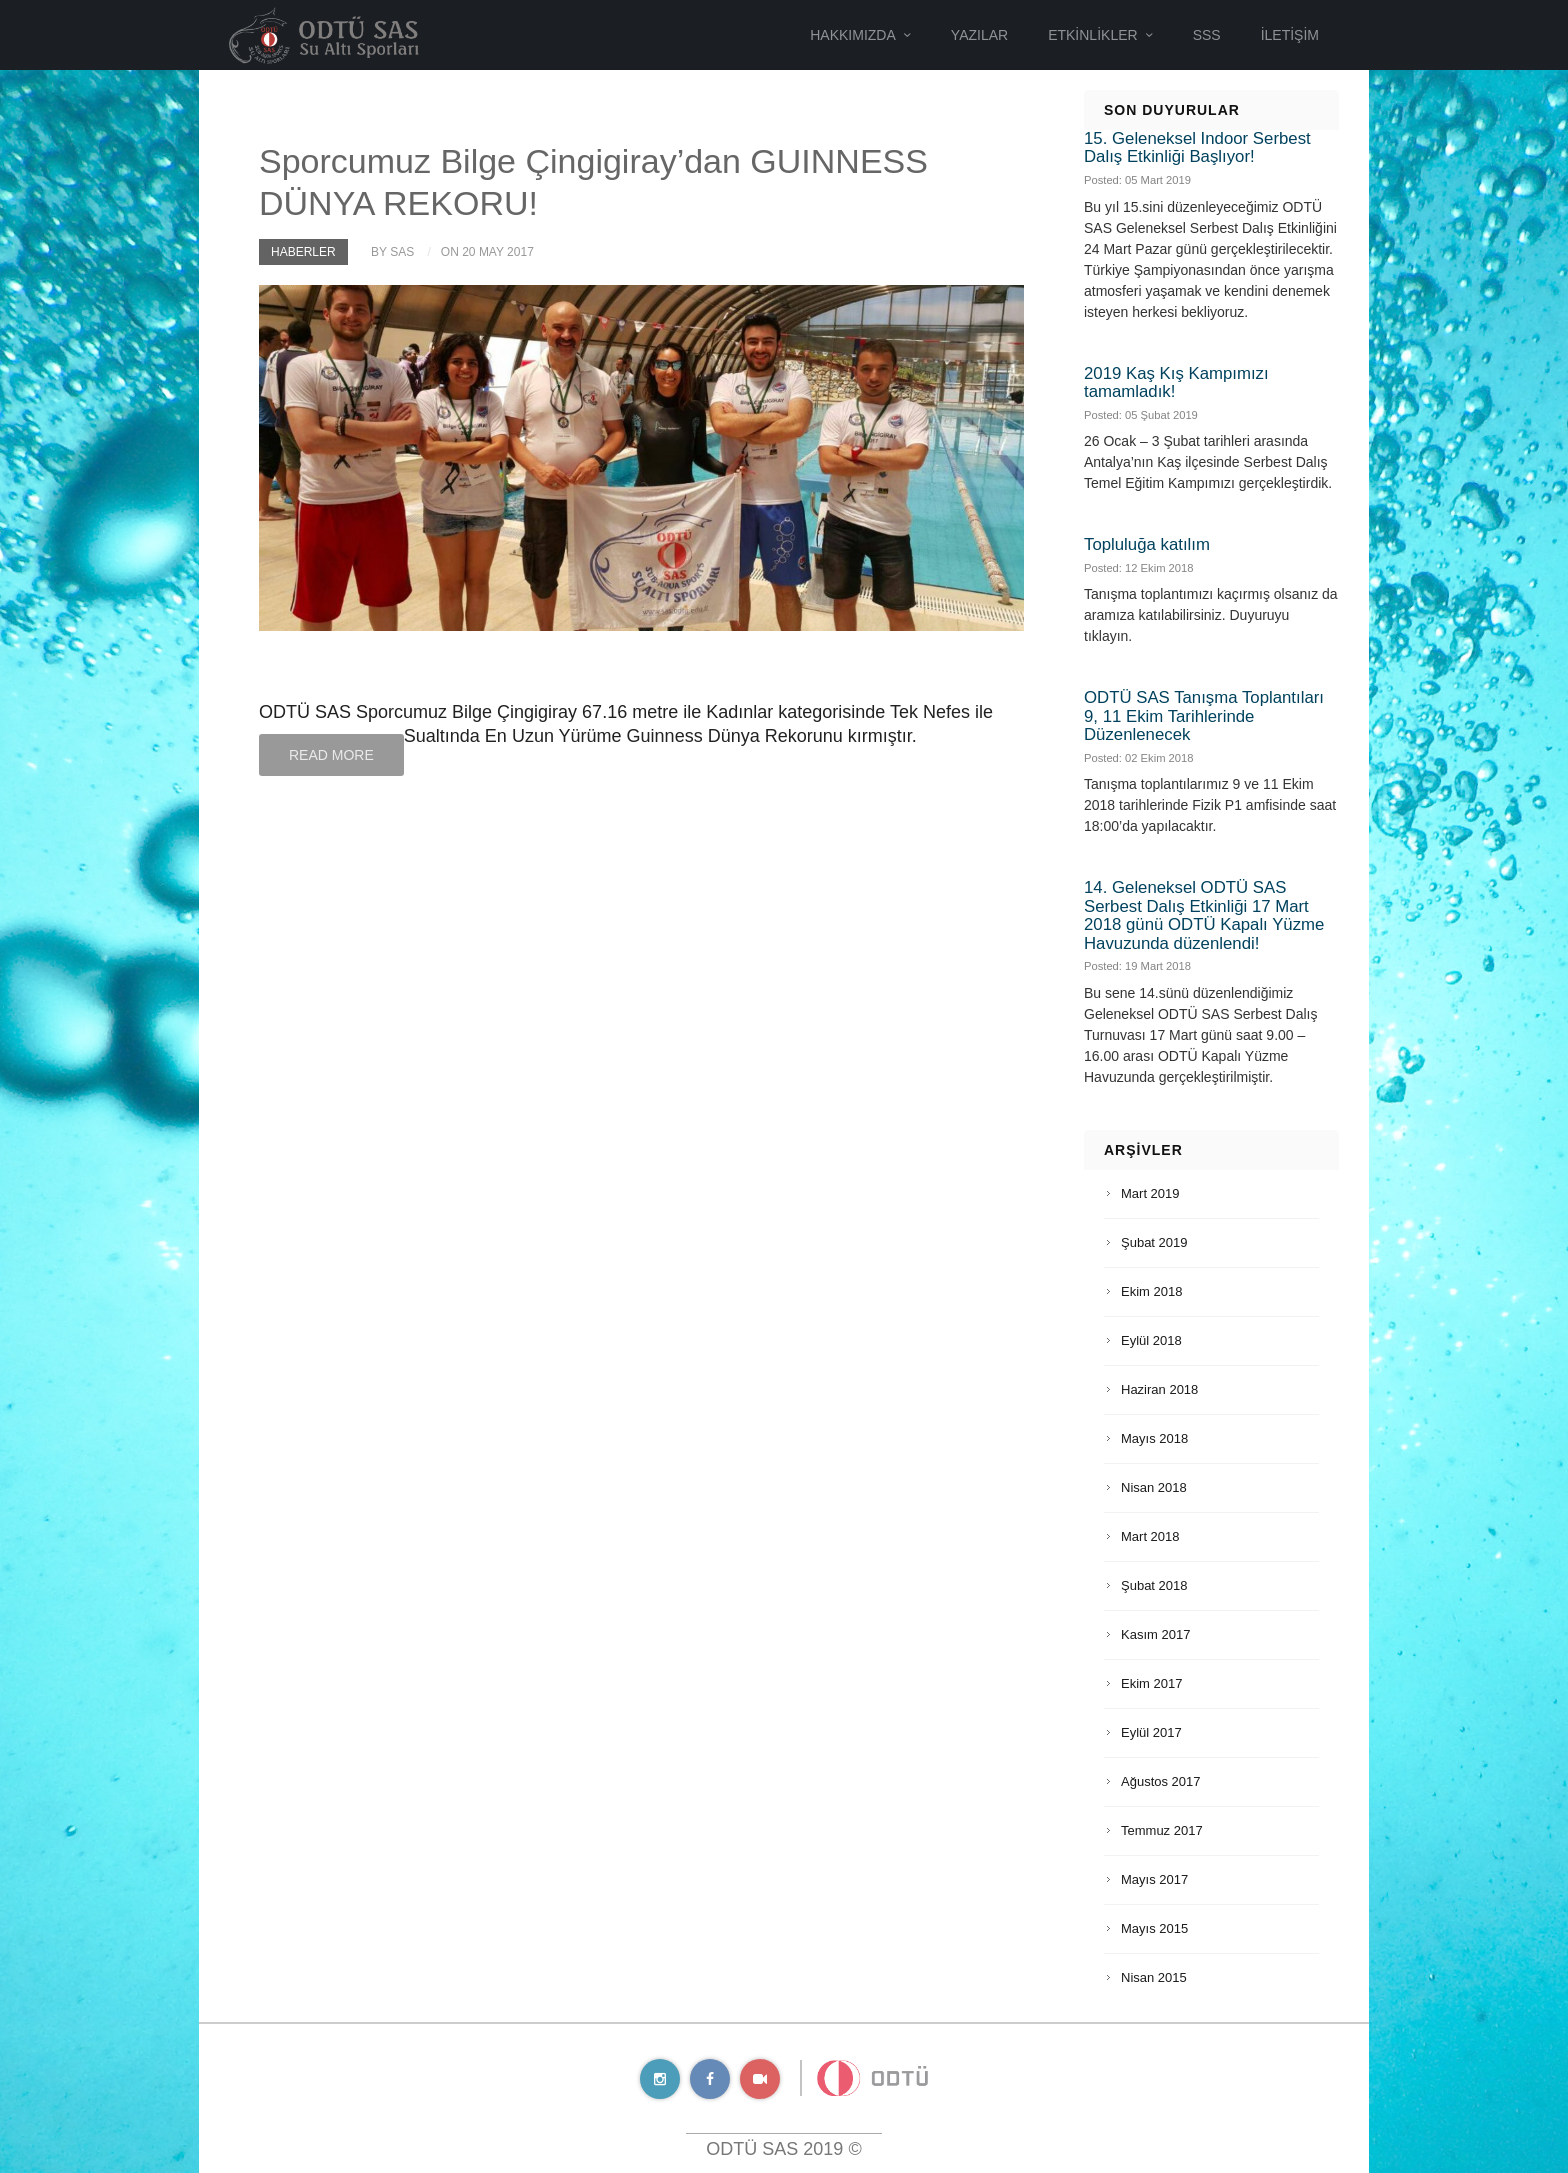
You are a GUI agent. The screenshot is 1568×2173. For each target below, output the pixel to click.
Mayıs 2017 (1154, 1879)
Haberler (303, 252)
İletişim (1290, 35)
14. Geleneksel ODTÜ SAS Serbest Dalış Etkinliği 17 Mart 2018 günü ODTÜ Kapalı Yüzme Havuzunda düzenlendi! (1204, 915)
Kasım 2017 (1155, 1634)
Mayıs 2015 (1154, 1928)
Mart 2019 (1150, 1193)
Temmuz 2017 (1162, 1830)
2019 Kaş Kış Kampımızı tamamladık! (1176, 382)
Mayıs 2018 (1154, 1438)
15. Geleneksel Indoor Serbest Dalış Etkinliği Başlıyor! (1197, 147)
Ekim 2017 (1151, 1683)
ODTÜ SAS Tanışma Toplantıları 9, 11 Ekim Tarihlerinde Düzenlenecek (1204, 716)
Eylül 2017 (1151, 1732)
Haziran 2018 (1159, 1389)
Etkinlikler (1092, 35)
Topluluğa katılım (1147, 544)
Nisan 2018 (1154, 1487)
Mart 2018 (1150, 1536)
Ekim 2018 (1151, 1291)
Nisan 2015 (1154, 1977)
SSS (1207, 35)
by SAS (392, 252)
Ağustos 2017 (1161, 1781)
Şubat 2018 (1154, 1585)
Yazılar (979, 35)
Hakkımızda (853, 35)
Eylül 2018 (1151, 1340)
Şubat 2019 (1154, 1242)
